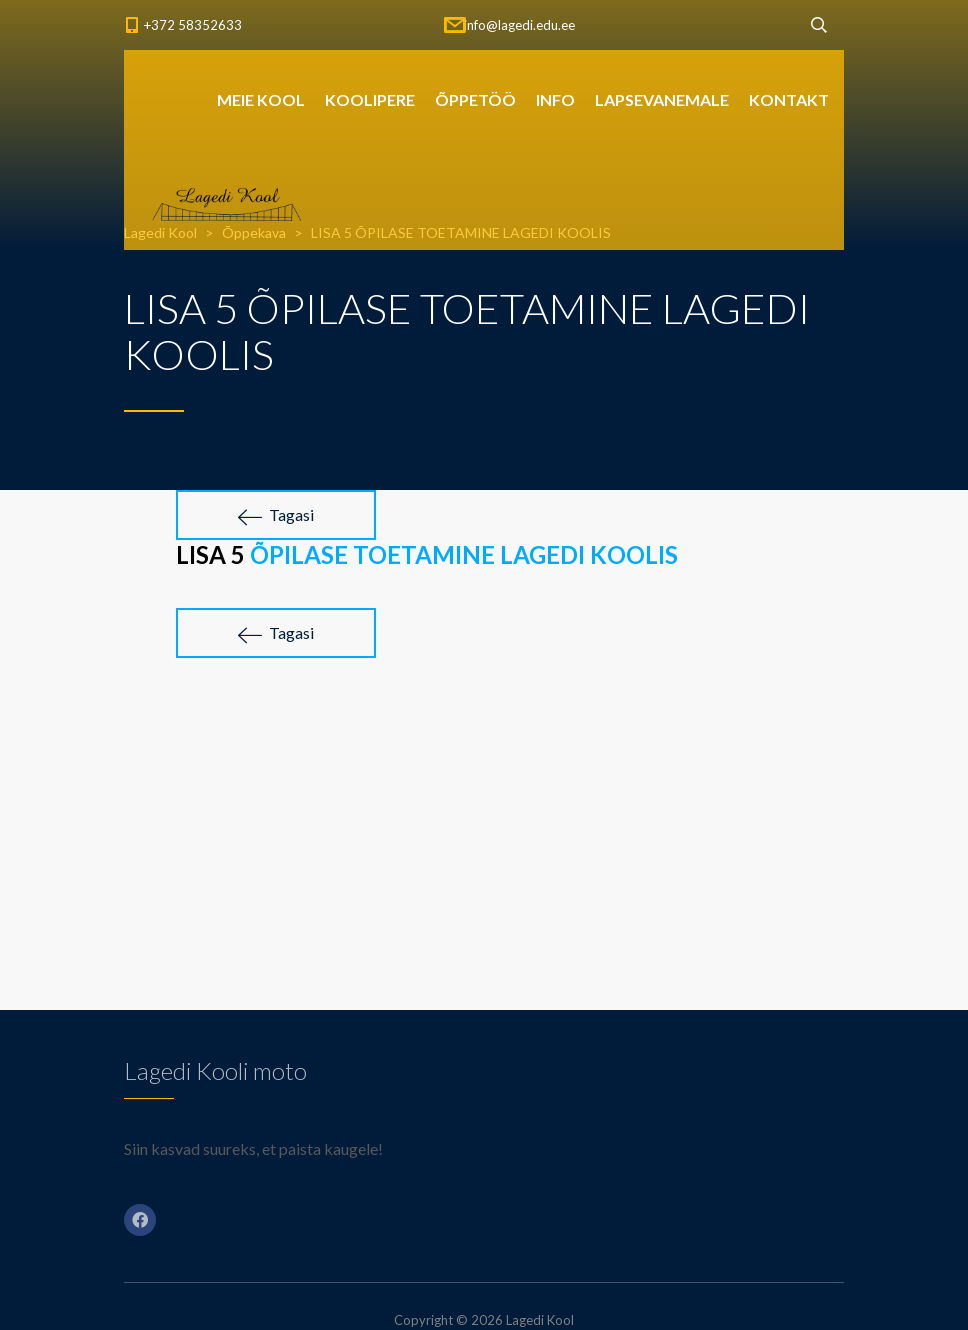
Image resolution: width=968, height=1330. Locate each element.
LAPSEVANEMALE (662, 99)
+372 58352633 (193, 25)
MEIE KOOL (261, 99)
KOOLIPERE (370, 99)
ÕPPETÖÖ (475, 99)
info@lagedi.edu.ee (519, 25)
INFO (555, 99)
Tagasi (276, 515)
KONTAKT (789, 99)
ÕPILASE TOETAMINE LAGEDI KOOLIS (464, 554)
